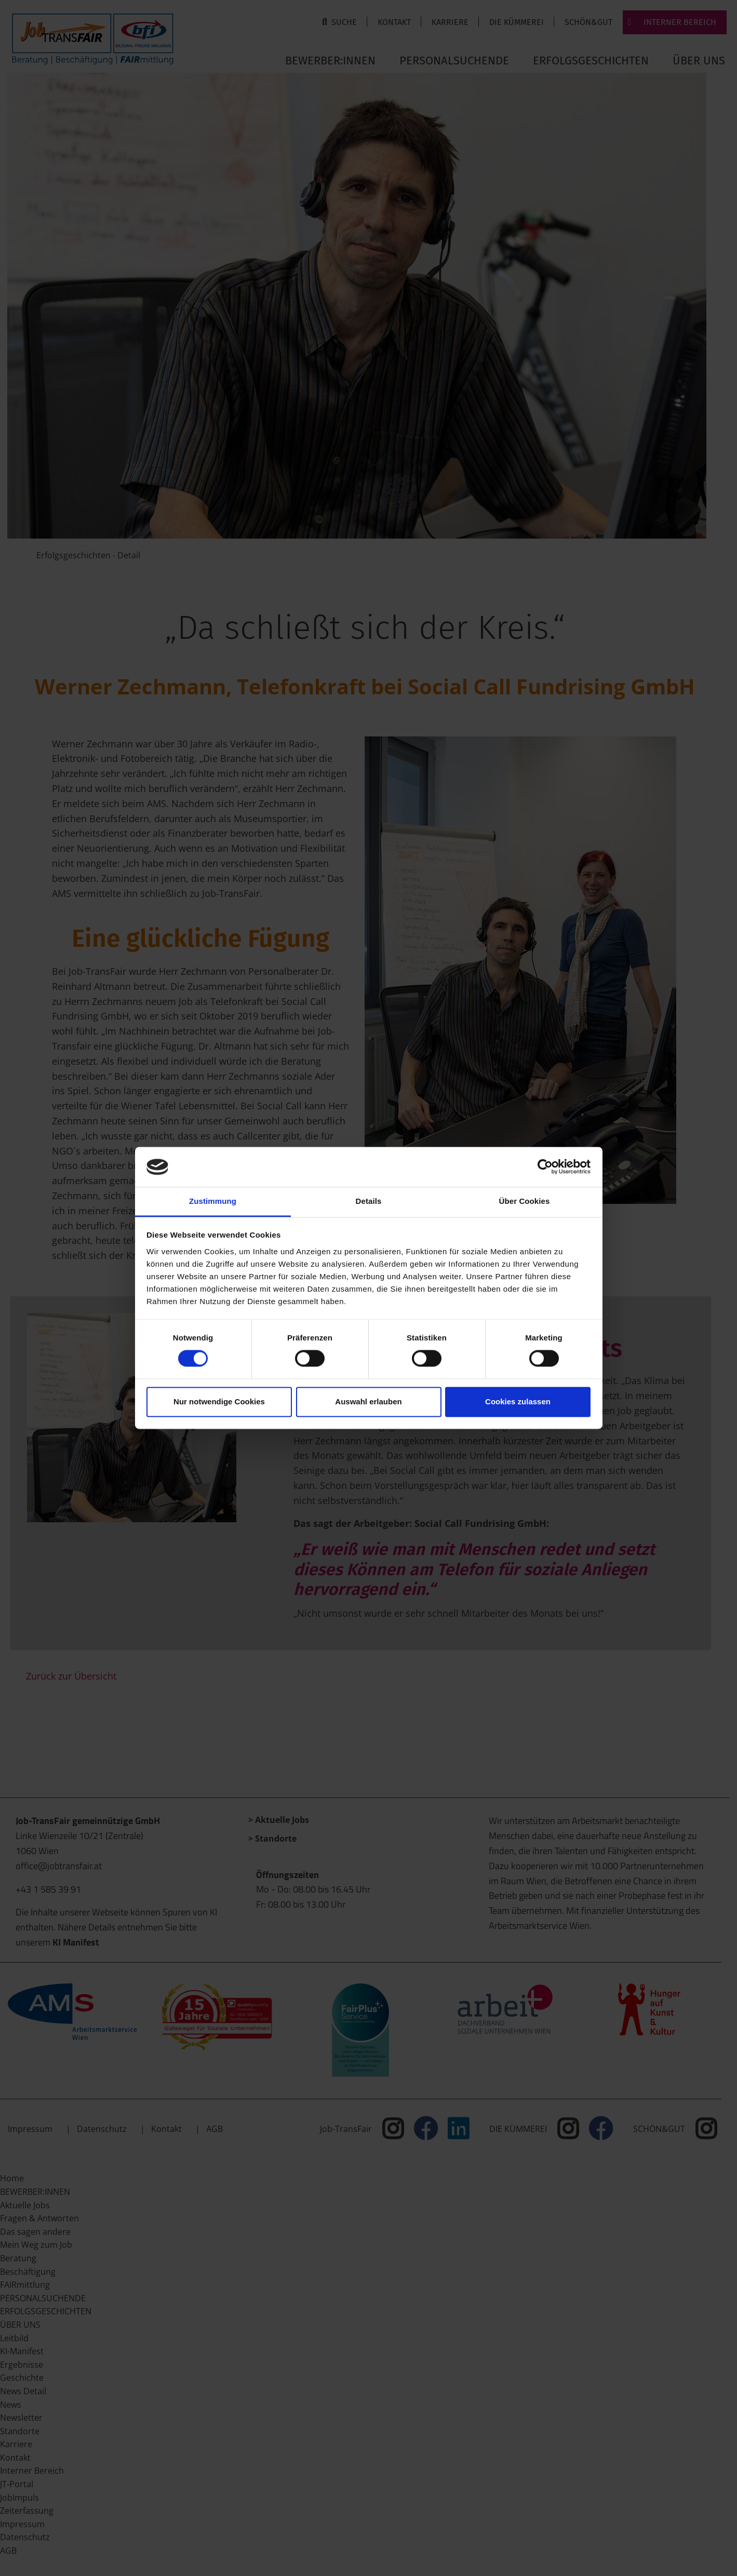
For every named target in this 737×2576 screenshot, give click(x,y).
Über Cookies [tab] (524, 1201)
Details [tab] (369, 1201)
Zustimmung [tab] (212, 1201)
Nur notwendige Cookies (219, 1401)
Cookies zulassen (518, 1401)
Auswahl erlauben (368, 1401)
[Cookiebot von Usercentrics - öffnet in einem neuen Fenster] (545, 1167)
